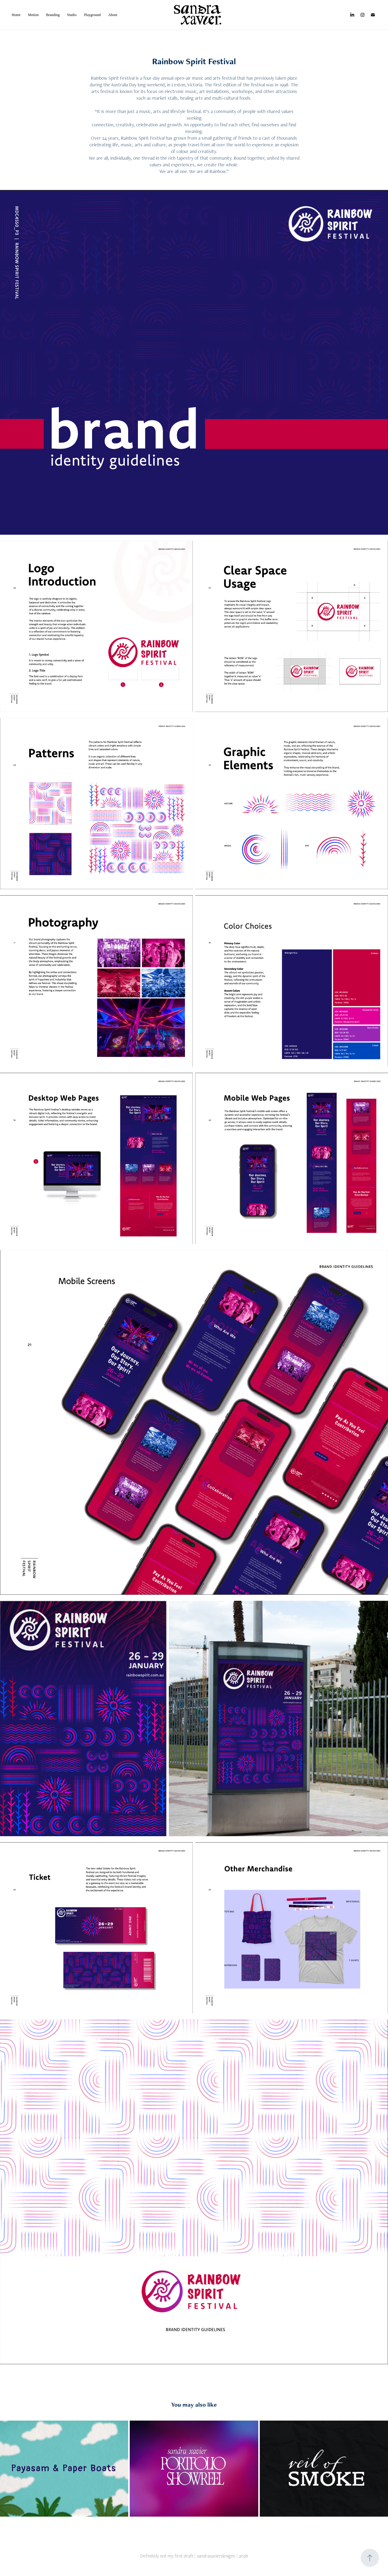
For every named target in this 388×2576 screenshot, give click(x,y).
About (112, 15)
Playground (92, 15)
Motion (33, 15)
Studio (71, 15)
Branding (53, 15)
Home (16, 15)
